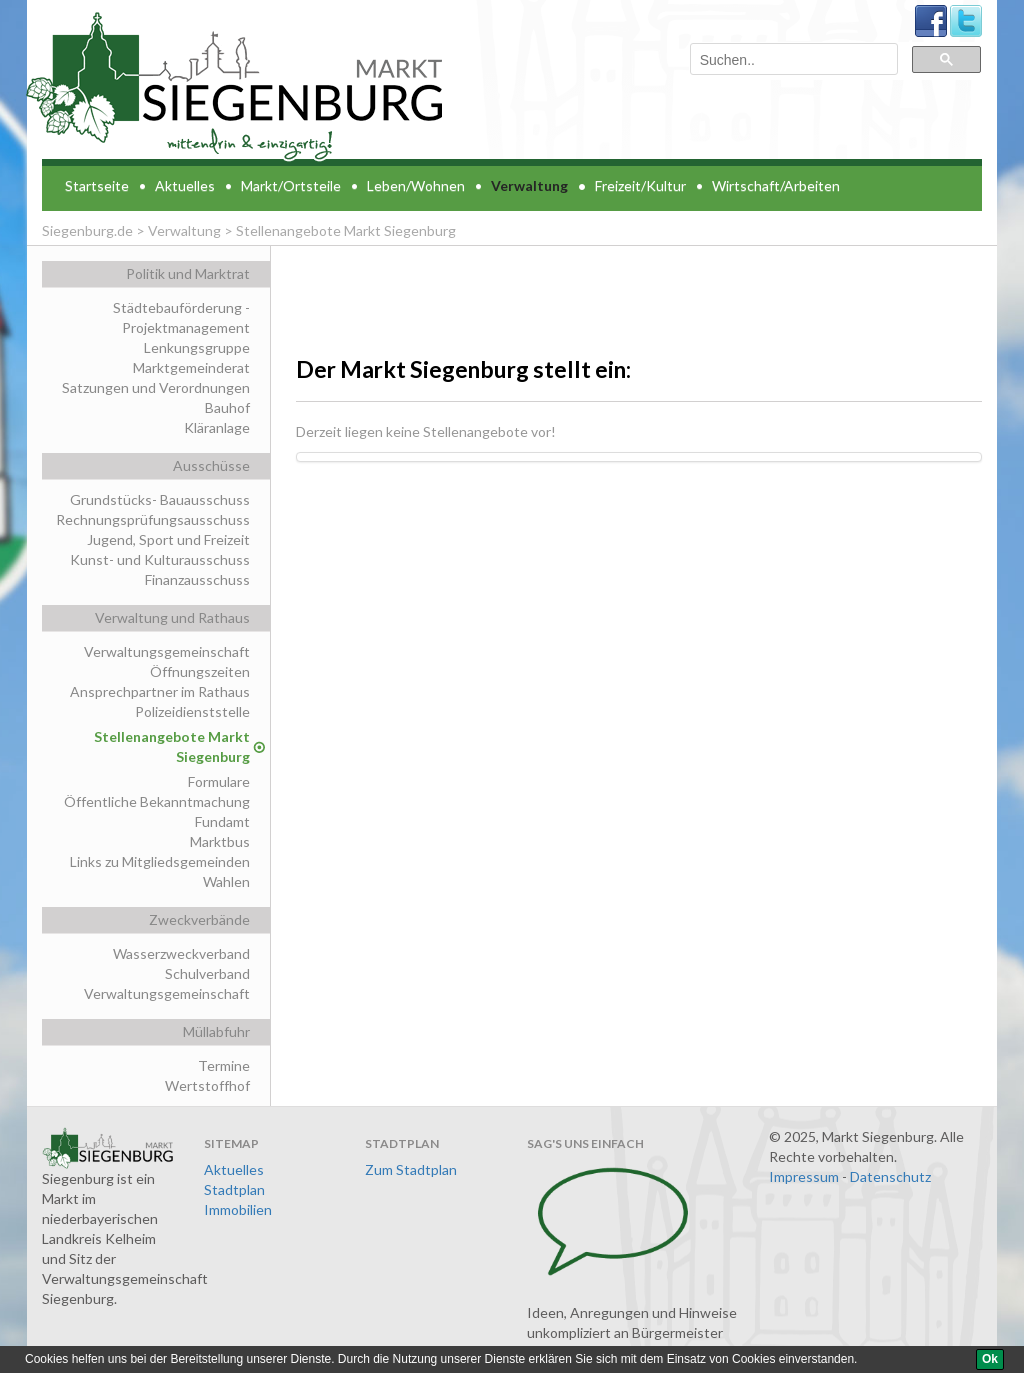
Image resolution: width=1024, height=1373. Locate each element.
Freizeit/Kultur (640, 185)
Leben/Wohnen (416, 185)
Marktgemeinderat (191, 367)
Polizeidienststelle (192, 711)
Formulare (219, 781)
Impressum (804, 1176)
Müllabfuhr (216, 1031)
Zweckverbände (199, 919)
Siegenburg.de (87, 230)
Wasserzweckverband (181, 953)
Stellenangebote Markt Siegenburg (172, 746)
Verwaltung (529, 185)
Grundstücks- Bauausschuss (160, 499)
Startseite (97, 185)
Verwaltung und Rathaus (172, 617)
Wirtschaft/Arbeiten (776, 185)
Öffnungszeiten (200, 671)
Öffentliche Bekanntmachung (157, 801)
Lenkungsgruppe (197, 347)
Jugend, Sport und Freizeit (168, 539)
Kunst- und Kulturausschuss (160, 559)
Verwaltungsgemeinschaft (167, 651)
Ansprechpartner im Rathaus (160, 691)
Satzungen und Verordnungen (156, 387)
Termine (224, 1065)
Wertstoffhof (207, 1085)
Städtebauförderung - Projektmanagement (181, 317)
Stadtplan (234, 1189)
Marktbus (220, 841)
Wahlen (226, 881)
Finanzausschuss (197, 579)
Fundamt (222, 821)
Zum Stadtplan (411, 1169)
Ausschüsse (211, 465)
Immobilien (238, 1209)
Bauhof (227, 407)
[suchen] (792, 60)
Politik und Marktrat (188, 273)
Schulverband (207, 973)
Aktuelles (185, 185)
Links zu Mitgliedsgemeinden (160, 861)
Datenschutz (890, 1176)
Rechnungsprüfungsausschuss (153, 519)
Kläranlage (217, 427)
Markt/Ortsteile (291, 185)
